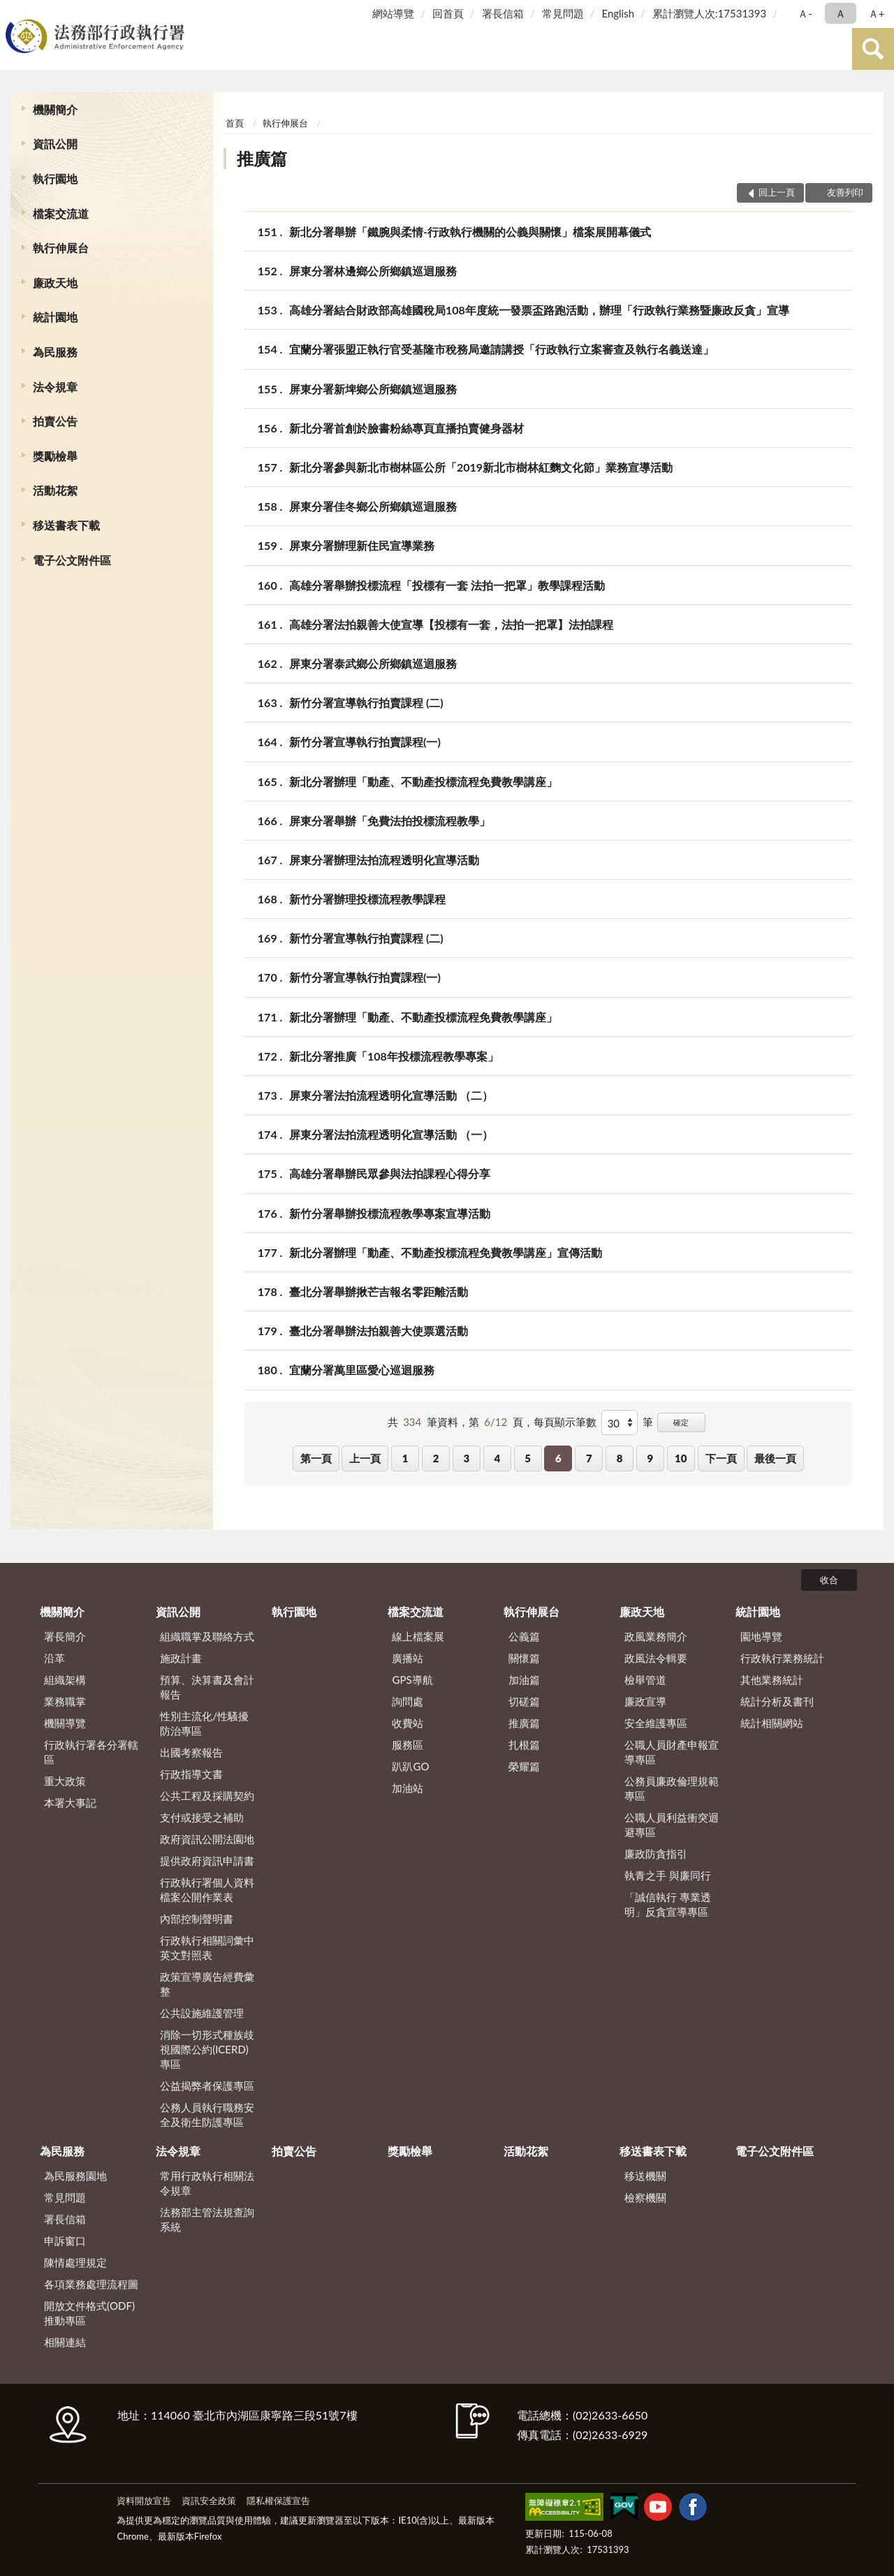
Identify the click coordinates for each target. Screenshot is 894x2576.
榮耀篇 (524, 1766)
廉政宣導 (645, 1701)
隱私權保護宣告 (278, 2500)
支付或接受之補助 (202, 1817)
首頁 (235, 123)
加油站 (407, 1788)
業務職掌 (65, 1701)
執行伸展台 (61, 247)
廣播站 (407, 1658)
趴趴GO (410, 1766)
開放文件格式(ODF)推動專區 (89, 2313)
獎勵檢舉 (55, 456)
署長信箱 (503, 13)
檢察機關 (645, 2197)
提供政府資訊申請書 (207, 1860)
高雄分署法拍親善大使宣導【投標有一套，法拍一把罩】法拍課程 (451, 624)
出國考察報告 (191, 1752)
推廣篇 (262, 158)
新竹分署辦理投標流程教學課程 (367, 899)
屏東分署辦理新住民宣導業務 (361, 545)
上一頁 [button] (365, 1458)
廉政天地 (55, 282)
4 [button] (497, 1458)
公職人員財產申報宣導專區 (671, 1752)
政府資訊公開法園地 (207, 1839)
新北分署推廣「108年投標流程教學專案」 (394, 1056)
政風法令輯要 (655, 1658)
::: (13, 12)
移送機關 (645, 2175)
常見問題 (563, 13)
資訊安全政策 (209, 2500)
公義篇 (524, 1636)
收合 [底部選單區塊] (829, 1579)
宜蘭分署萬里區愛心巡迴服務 (361, 1370)
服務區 (407, 1744)
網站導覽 (393, 13)
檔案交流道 (61, 213)
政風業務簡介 (655, 1636)
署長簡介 (65, 1636)
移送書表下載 (66, 525)
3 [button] (467, 1458)
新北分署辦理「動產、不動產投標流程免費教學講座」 (423, 781)
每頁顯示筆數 (565, 1422)
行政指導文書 (191, 1774)
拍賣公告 (55, 421)
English (617, 13)
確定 (681, 1422)
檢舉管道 (645, 1679)
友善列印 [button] (845, 192)
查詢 (873, 49)
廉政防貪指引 (655, 1853)
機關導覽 (65, 1723)
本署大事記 (70, 1802)
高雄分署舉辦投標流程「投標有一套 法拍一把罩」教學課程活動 (447, 585)
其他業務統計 (771, 1679)
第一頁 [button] (316, 1458)
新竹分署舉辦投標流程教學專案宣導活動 (389, 1213)
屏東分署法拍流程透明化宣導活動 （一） (391, 1134)
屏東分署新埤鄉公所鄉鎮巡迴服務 (373, 389)
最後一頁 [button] (775, 1458)
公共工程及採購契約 (207, 1795)
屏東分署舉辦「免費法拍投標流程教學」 (389, 821)
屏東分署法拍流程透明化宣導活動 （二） (391, 1095)
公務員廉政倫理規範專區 (671, 1788)
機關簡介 (55, 109)
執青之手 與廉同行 (667, 1875)
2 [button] (436, 1458)
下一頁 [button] (721, 1458)
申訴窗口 (65, 2240)
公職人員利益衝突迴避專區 (671, 1824)
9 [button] (650, 1458)
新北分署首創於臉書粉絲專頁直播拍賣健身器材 (406, 428)
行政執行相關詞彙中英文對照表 (207, 1947)
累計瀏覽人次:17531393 (709, 13)
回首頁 (448, 13)
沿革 (54, 1658)
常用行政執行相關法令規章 (207, 2183)
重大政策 (65, 1781)
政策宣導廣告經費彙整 (207, 1984)
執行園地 (55, 178)
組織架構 (65, 1679)
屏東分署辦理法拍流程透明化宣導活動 (384, 860)
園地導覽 (761, 1636)
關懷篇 (524, 1658)
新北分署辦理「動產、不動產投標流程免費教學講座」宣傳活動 (445, 1252)
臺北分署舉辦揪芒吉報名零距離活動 (378, 1291)
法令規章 (55, 386)
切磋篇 (524, 1701)
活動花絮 (55, 490)
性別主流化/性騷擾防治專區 (204, 1723)
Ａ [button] (840, 13)
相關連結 (65, 2342)
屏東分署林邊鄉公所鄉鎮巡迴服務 (373, 271)
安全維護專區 (655, 1723)
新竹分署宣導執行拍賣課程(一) (365, 742)
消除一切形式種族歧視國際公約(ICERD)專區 (207, 2049)
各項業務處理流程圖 (91, 2284)
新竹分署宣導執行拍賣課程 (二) (366, 702)
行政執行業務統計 (782, 1658)
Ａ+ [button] (876, 13)
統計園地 (55, 316)
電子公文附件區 (72, 560)
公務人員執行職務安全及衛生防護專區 (207, 2114)
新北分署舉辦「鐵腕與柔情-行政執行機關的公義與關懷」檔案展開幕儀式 (470, 232)
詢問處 (407, 1701)
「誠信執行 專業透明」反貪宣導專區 (667, 1904)
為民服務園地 (75, 2175)
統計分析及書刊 (777, 1701)
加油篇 (524, 1679)
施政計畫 (181, 1658)
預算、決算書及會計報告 (207, 1687)
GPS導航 (412, 1679)
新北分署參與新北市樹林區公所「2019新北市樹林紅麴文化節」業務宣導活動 (481, 467)
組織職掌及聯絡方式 (207, 1636)
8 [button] (620, 1458)
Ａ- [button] (805, 13)
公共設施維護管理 (202, 2013)
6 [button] (558, 1458)
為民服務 (55, 351)
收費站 (407, 1723)
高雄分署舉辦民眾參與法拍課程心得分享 (389, 1173)
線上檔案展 (418, 1636)
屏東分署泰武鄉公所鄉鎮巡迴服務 (373, 663)
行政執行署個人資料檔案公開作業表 (207, 1889)
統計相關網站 (771, 1723)
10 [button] (681, 1458)
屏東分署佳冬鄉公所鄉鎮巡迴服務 (373, 506)
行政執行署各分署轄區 (91, 1752)
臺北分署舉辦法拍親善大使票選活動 (378, 1331)
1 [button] (405, 1458)
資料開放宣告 (144, 2500)
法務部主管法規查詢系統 (207, 2219)
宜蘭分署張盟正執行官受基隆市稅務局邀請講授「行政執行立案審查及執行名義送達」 (501, 349)
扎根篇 (524, 1744)
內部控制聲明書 (196, 1918)
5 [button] (528, 1458)
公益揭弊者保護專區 (207, 2085)
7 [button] (589, 1458)
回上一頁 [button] (777, 192)
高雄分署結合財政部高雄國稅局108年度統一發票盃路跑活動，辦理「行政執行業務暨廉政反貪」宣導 (539, 310)
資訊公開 (55, 143)
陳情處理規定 (75, 2262)
